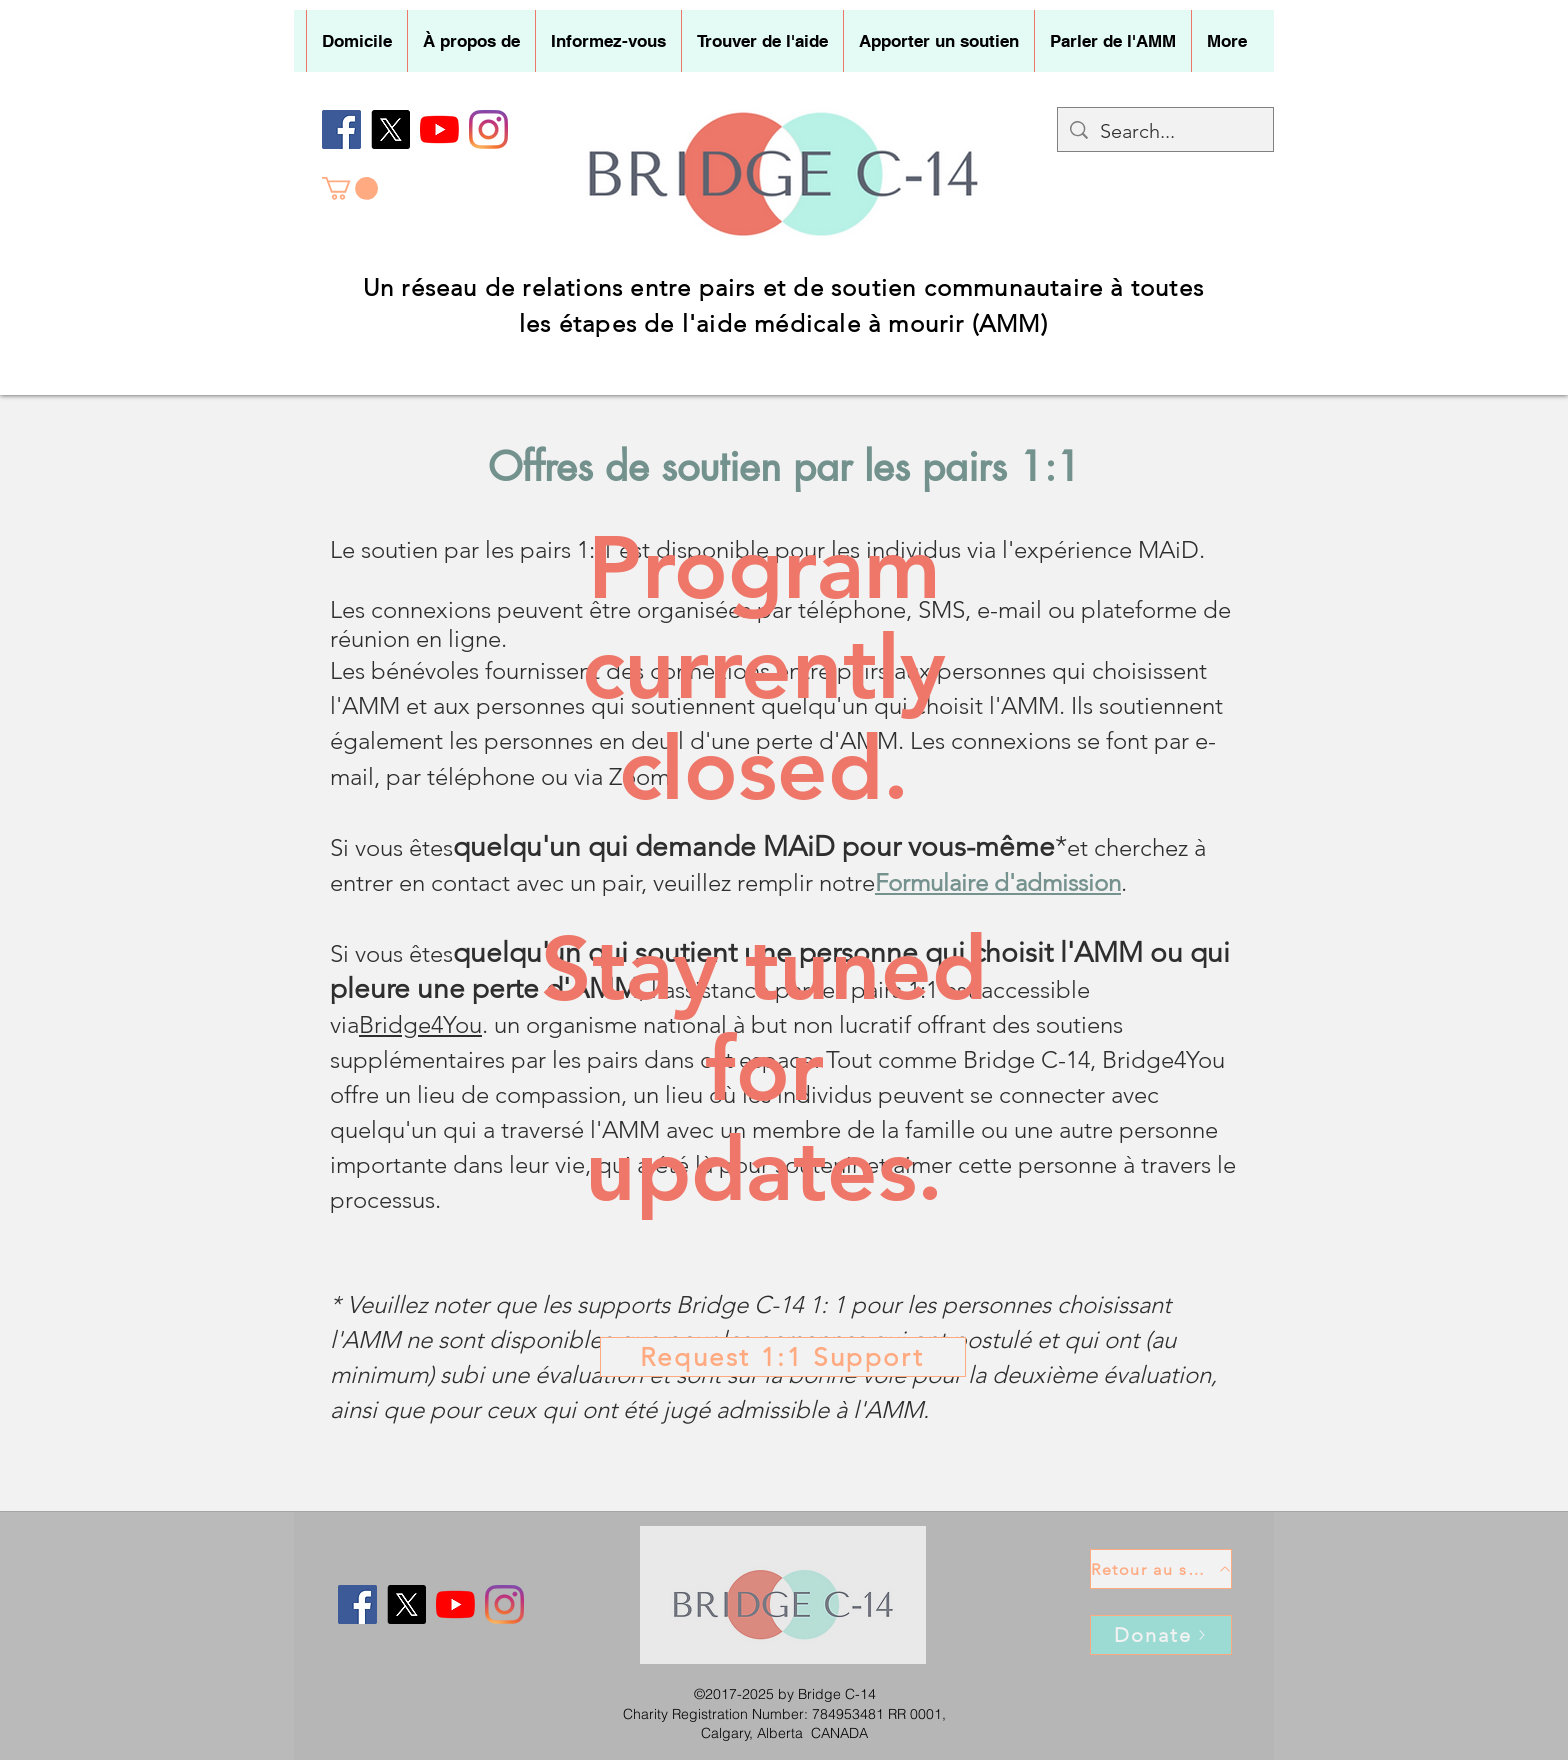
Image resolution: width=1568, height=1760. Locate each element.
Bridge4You (420, 1024)
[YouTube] (439, 129)
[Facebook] (341, 129)
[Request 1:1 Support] (783, 1357)
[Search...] (1165, 131)
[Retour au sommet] (1161, 1569)
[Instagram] (488, 129)
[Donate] (1161, 1635)
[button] (471, 41)
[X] (390, 129)
